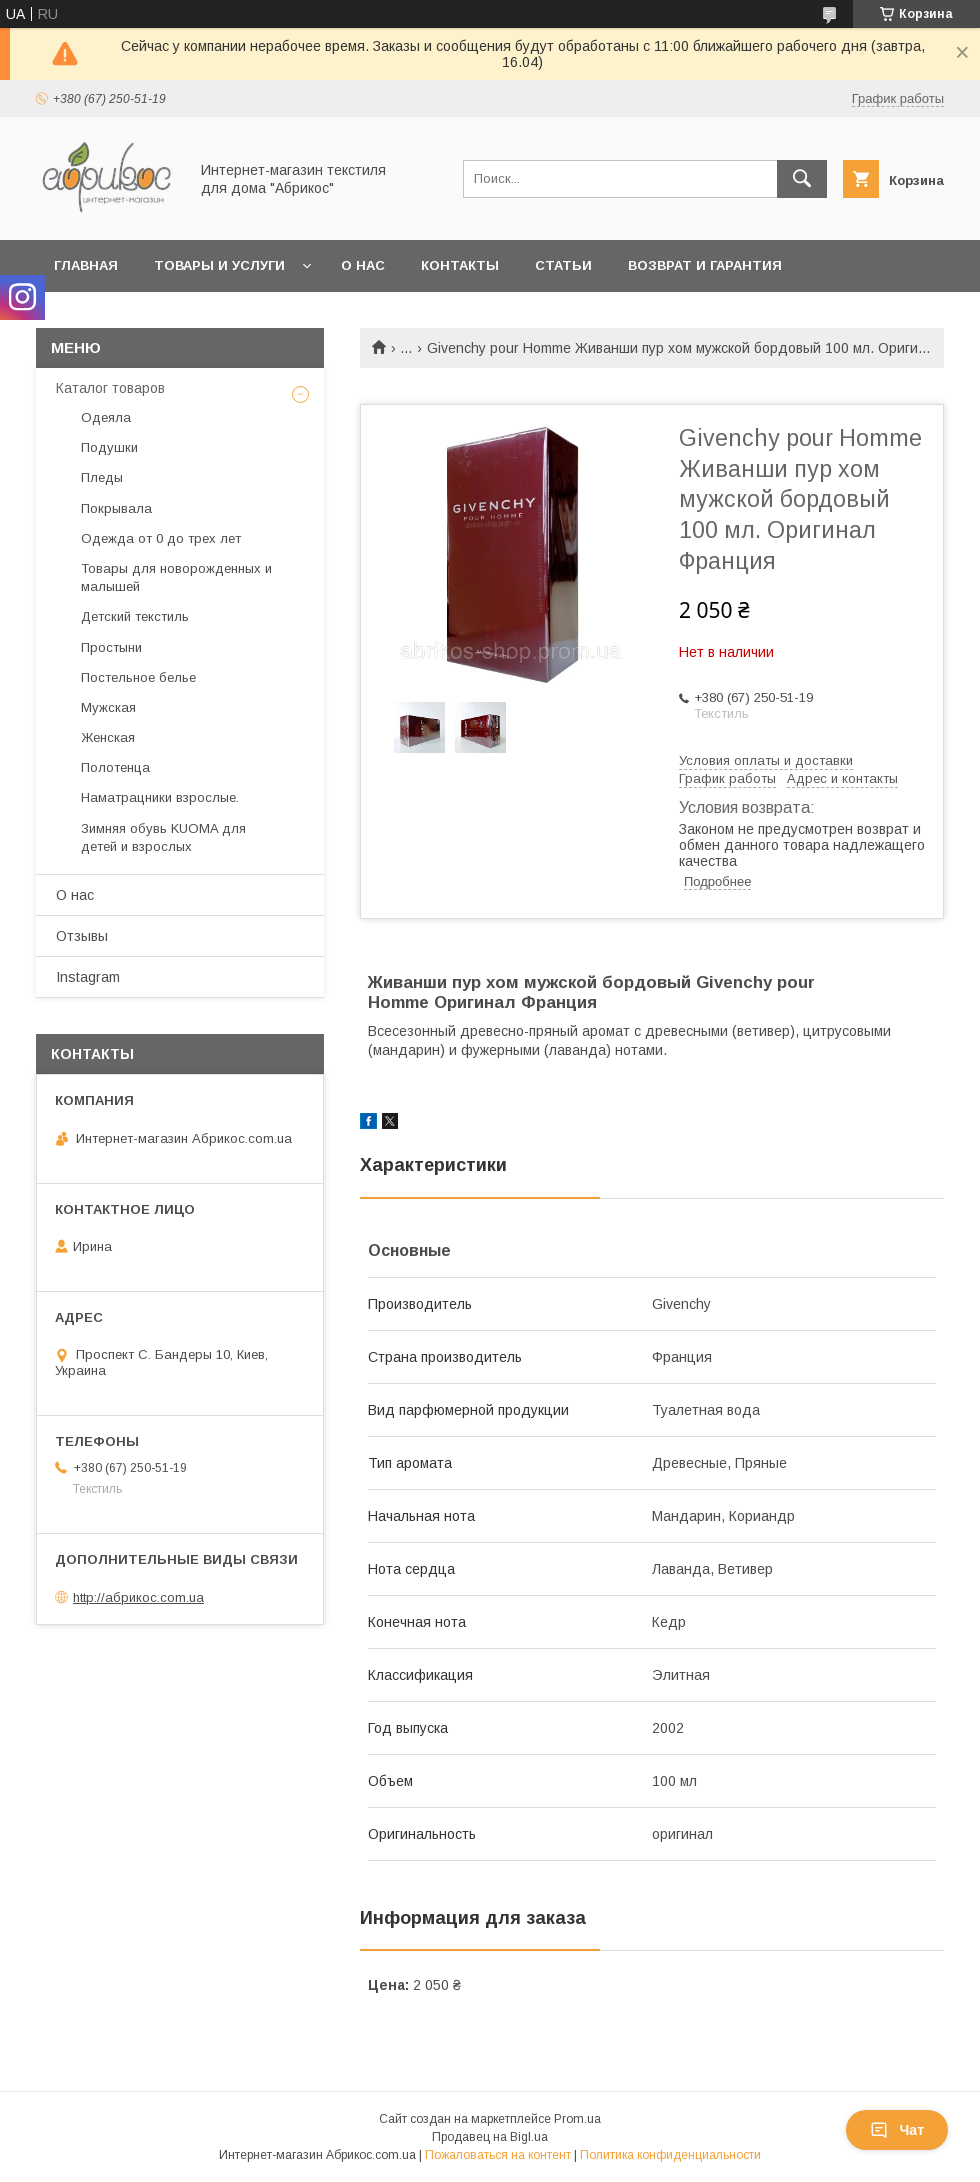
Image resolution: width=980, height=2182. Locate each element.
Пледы (102, 477)
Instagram (88, 977)
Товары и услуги (219, 265)
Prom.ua (577, 2119)
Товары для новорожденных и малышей (176, 577)
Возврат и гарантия (705, 265)
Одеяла (106, 417)
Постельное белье (138, 677)
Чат (897, 2130)
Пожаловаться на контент (498, 2155)
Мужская (108, 707)
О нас (363, 265)
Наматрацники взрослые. (160, 797)
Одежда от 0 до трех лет (161, 538)
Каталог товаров (110, 388)
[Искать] (802, 179)
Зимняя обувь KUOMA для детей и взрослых (163, 837)
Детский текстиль (135, 616)
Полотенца (115, 767)
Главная (86, 265)
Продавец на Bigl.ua (490, 2137)
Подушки (109, 447)
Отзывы (82, 936)
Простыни (111, 647)
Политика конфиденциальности (670, 2155)
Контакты (460, 265)
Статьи (563, 265)
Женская (108, 737)
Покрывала (116, 508)
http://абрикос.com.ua (138, 1597)
